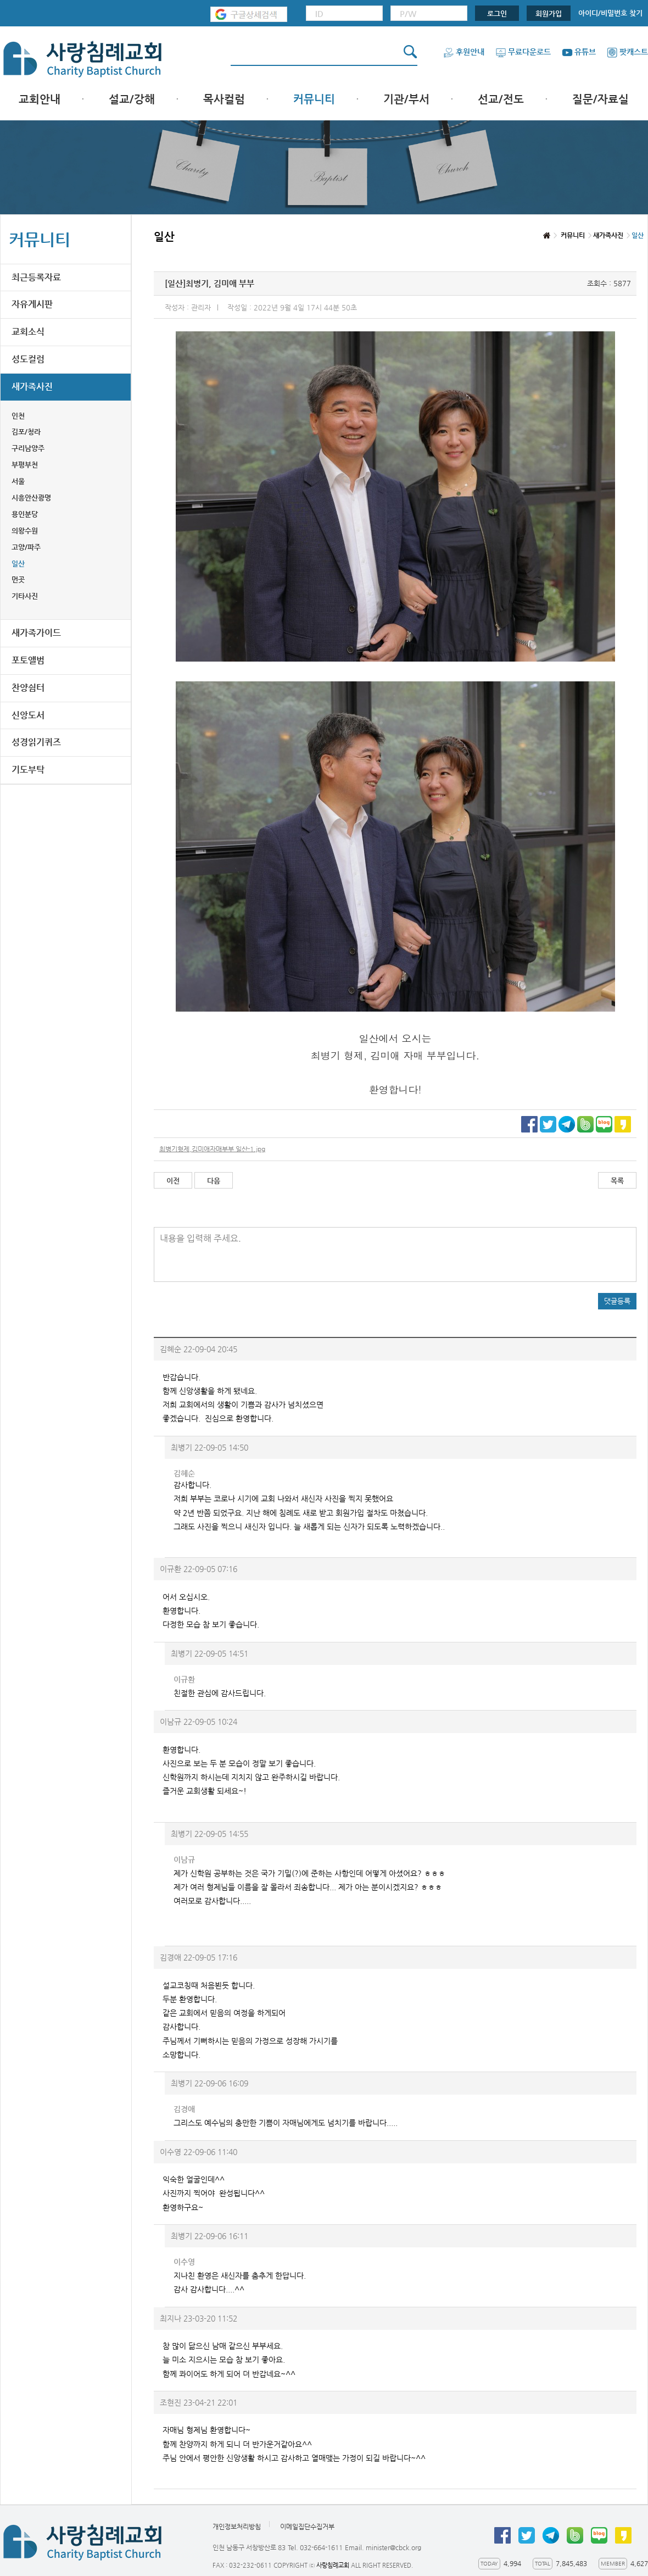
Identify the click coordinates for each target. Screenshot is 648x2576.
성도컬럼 (28, 359)
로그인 (497, 13)
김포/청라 (26, 432)
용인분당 (25, 514)
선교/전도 (501, 99)
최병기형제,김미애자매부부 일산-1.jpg (212, 1149)
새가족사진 (32, 386)
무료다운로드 (523, 51)
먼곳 (18, 579)
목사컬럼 (224, 99)
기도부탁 (28, 769)
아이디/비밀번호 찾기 (610, 13)
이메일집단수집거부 (307, 2527)
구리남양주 (28, 448)
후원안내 (463, 51)
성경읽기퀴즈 (36, 742)
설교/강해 (132, 99)
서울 (18, 481)
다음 (213, 1180)
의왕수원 (25, 530)
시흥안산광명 (31, 497)
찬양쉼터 (28, 687)
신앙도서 (28, 715)
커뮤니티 (314, 99)
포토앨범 (28, 660)
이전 (173, 1180)
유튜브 (579, 51)
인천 (18, 416)
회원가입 (548, 13)
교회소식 (28, 331)
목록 (617, 1180)
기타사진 (25, 596)
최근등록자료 (36, 277)
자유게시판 (32, 304)
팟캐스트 (627, 51)
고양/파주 (26, 547)
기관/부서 (406, 99)
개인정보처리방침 (237, 2527)
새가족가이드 (36, 633)
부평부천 (25, 464)
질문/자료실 (600, 99)
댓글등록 (617, 1301)
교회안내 (39, 99)
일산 (18, 563)
